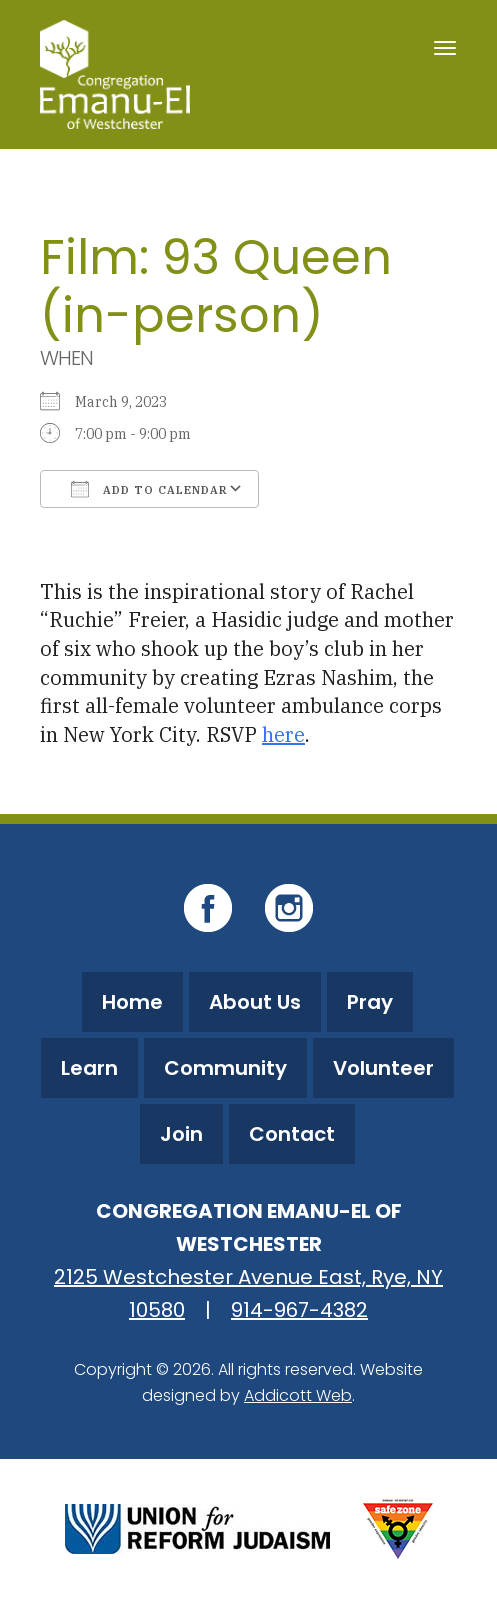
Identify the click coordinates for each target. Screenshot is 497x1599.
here (283, 734)
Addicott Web (298, 1395)
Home (132, 1002)
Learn (89, 1068)
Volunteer (383, 1068)
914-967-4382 (299, 1310)
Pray (370, 1002)
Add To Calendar (149, 489)
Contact (292, 1134)
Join (181, 1134)
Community (225, 1068)
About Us (255, 1002)
